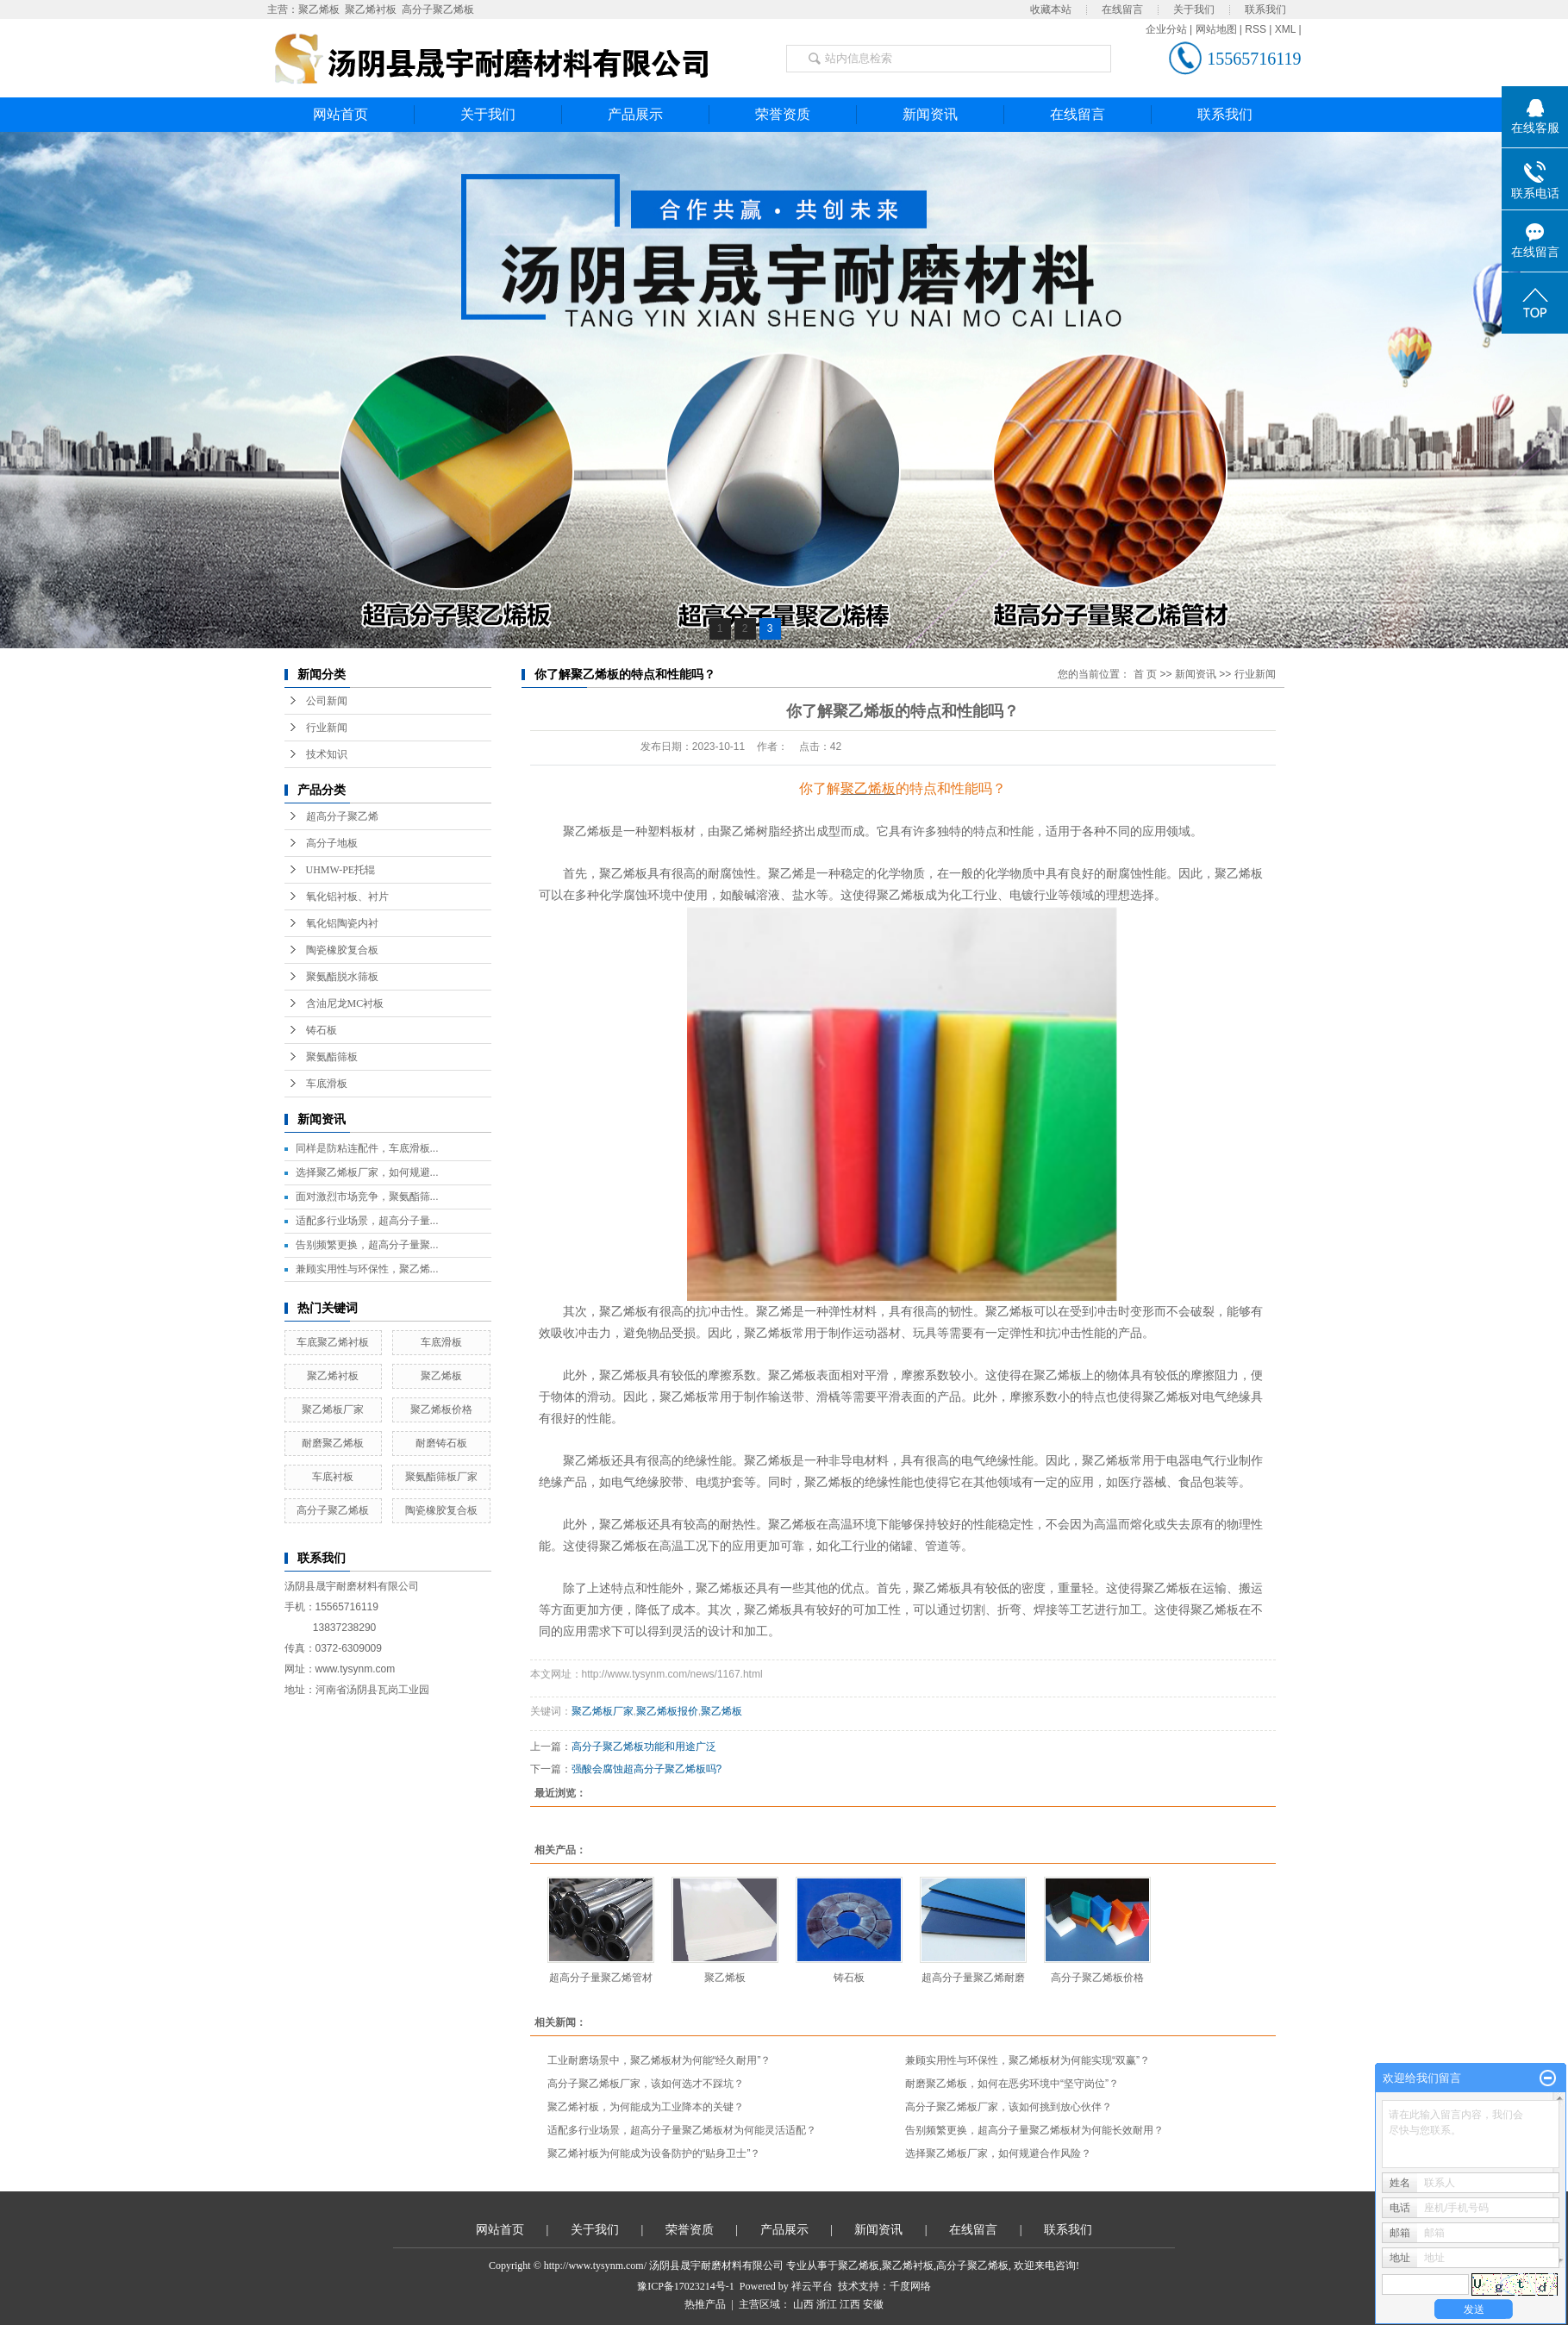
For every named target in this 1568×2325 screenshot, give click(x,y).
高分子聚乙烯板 (438, 9)
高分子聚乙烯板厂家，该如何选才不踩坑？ (645, 2084)
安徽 (873, 2304)
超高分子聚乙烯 (342, 816)
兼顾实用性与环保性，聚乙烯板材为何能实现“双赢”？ (1027, 2060)
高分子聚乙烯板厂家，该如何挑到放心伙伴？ (1008, 2107)
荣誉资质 (782, 114)
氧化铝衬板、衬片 (347, 897)
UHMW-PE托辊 (341, 870)
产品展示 (635, 114)
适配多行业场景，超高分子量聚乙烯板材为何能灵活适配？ (681, 2130)
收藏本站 (1050, 9)
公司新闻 (326, 701)
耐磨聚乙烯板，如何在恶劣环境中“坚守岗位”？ (1012, 2084)
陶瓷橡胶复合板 (342, 950)
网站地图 (1216, 29)
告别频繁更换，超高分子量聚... (367, 1245)
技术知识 (326, 754)
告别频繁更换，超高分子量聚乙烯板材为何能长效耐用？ (1034, 2130)
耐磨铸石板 (441, 1443)
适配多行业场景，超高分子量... (367, 1221)
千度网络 (910, 2286)
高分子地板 (332, 843)
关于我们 (1194, 9)
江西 (850, 2304)
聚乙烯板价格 (441, 1409)
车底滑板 (326, 1084)
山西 (803, 2304)
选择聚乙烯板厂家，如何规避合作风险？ (998, 2153)
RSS (1255, 29)
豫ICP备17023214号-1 (685, 2286)
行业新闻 (326, 728)
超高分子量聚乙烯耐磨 (973, 1978)
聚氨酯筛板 (332, 1057)
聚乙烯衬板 (371, 9)
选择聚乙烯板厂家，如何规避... (367, 1172)
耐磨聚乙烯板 (333, 1443)
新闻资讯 (930, 114)
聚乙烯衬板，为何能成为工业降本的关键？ (645, 2107)
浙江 (826, 2304)
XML (1285, 29)
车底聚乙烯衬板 (333, 1342)
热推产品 (705, 2304)
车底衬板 (332, 1477)
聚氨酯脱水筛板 (342, 977)
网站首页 (340, 114)
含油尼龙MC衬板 (345, 1003)
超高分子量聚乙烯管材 (601, 1978)
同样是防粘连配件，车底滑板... (367, 1148)
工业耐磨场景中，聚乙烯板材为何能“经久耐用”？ (659, 2060)
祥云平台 (812, 2286)
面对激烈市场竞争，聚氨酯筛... (367, 1197)
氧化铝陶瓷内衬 (342, 923)
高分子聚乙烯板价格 (1097, 1978)
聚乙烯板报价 (667, 1711)
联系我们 (1265, 9)
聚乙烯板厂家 (333, 1409)
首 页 (1145, 674)
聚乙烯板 (319, 9)
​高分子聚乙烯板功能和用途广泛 (644, 1747)
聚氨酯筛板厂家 (441, 1477)
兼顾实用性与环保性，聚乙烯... (367, 1269)
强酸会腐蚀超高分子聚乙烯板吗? (647, 1769)
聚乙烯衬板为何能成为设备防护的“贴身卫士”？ (654, 2153)
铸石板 (321, 1030)
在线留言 (1122, 9)
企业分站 (1166, 29)
